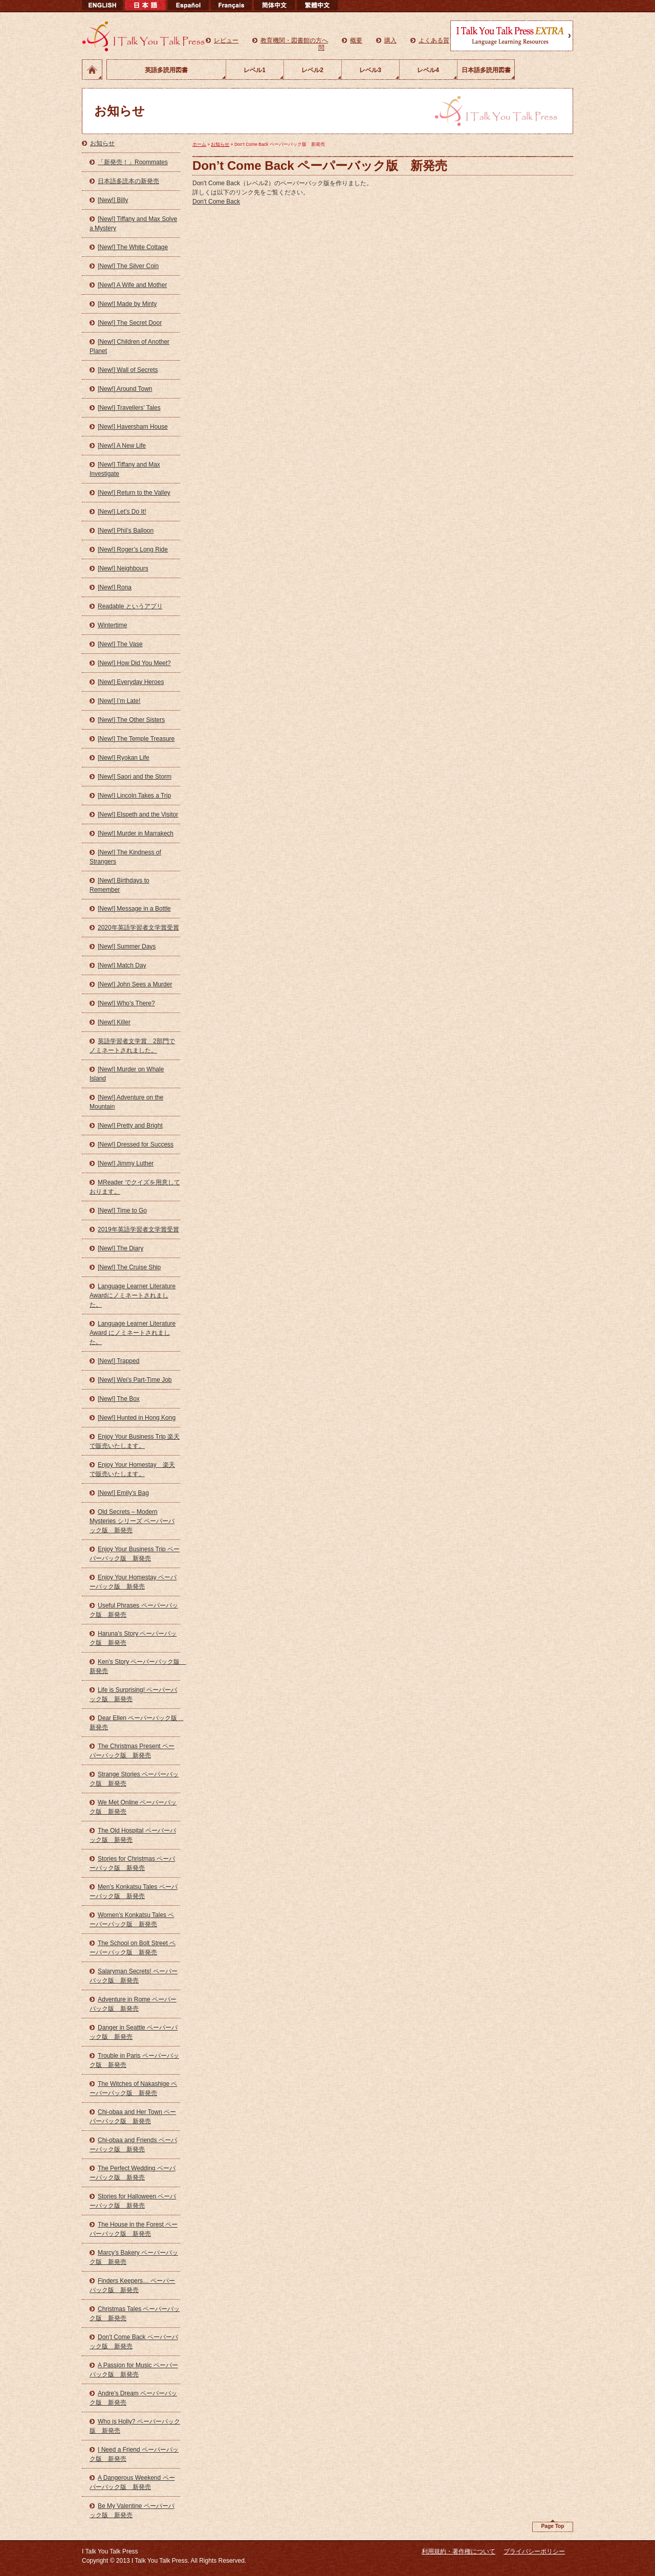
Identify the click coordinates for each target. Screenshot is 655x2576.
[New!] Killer (114, 1022)
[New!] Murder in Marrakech (135, 833)
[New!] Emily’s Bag (123, 1492)
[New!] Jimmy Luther (126, 1163)
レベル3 (370, 70)
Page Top (552, 2526)
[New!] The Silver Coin (128, 266)
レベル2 (312, 70)
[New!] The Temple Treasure (136, 738)
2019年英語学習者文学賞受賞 (138, 1229)
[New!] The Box (119, 1398)
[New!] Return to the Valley (134, 492)
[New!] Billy (113, 200)
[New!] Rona (115, 587)
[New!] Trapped (118, 1360)
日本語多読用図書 (486, 70)
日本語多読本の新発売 (128, 181)
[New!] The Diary (120, 1248)
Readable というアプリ (130, 606)
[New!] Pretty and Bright (130, 1125)
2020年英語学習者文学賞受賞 (138, 927)
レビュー (226, 40)
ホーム (92, 69)
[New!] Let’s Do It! (122, 511)
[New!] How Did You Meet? (134, 663)
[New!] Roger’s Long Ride (133, 549)
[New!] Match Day (122, 965)
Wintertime (112, 625)
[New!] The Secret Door (130, 322)
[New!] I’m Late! (119, 700)
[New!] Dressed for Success (135, 1144)
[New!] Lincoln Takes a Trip (134, 795)
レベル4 (428, 70)
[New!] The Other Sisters (131, 719)
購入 (390, 40)
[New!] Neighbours (123, 568)
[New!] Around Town (125, 388)
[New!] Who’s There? (126, 1003)
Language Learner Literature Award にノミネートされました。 (133, 1333)
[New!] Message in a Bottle (134, 908)
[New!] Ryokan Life (123, 757)
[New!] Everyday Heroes (131, 682)
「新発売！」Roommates (133, 162)
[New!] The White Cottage (133, 247)
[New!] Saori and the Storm (134, 776)
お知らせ (102, 143)
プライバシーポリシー (534, 2551)
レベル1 (255, 70)
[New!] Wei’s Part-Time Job (134, 1379)
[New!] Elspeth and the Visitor (138, 814)
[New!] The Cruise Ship (129, 1267)
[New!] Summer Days (127, 946)
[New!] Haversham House (133, 426)
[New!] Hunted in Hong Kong (137, 1417)
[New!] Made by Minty (127, 303)
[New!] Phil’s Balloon (126, 530)
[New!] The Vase (120, 644)
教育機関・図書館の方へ (294, 40)
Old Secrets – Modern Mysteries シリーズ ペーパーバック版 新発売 (132, 1521)
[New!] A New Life (122, 445)
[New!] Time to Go (122, 1210)
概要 (356, 40)
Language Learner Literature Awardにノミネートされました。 (133, 1295)
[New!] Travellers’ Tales (129, 407)
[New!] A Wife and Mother (132, 285)
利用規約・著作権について (458, 2551)
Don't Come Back (216, 201)
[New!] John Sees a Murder (135, 984)
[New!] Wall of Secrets (128, 369)
